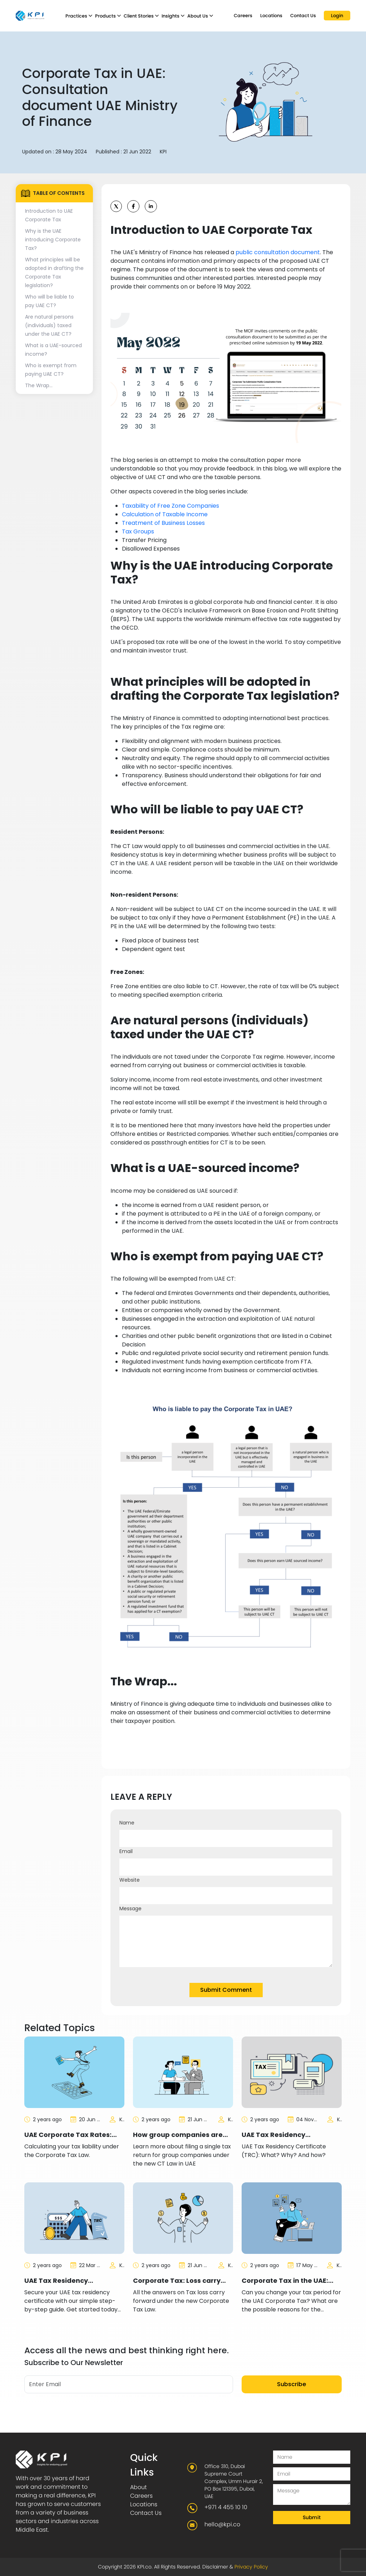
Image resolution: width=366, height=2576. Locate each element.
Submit (312, 2517)
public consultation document (278, 252)
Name (126, 1822)
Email (126, 1851)
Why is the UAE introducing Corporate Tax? (53, 239)
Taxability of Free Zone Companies (170, 506)
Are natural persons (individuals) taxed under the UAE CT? (49, 325)
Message (130, 1908)
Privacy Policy (251, 2566)
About (138, 2487)
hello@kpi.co (222, 2524)
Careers (243, 16)
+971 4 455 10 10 (225, 2507)
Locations (271, 16)
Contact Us (303, 16)
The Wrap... (39, 385)
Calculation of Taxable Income (165, 514)
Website (129, 1879)
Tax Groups (138, 531)
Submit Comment (226, 1990)
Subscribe (291, 2384)
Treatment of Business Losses (163, 523)
